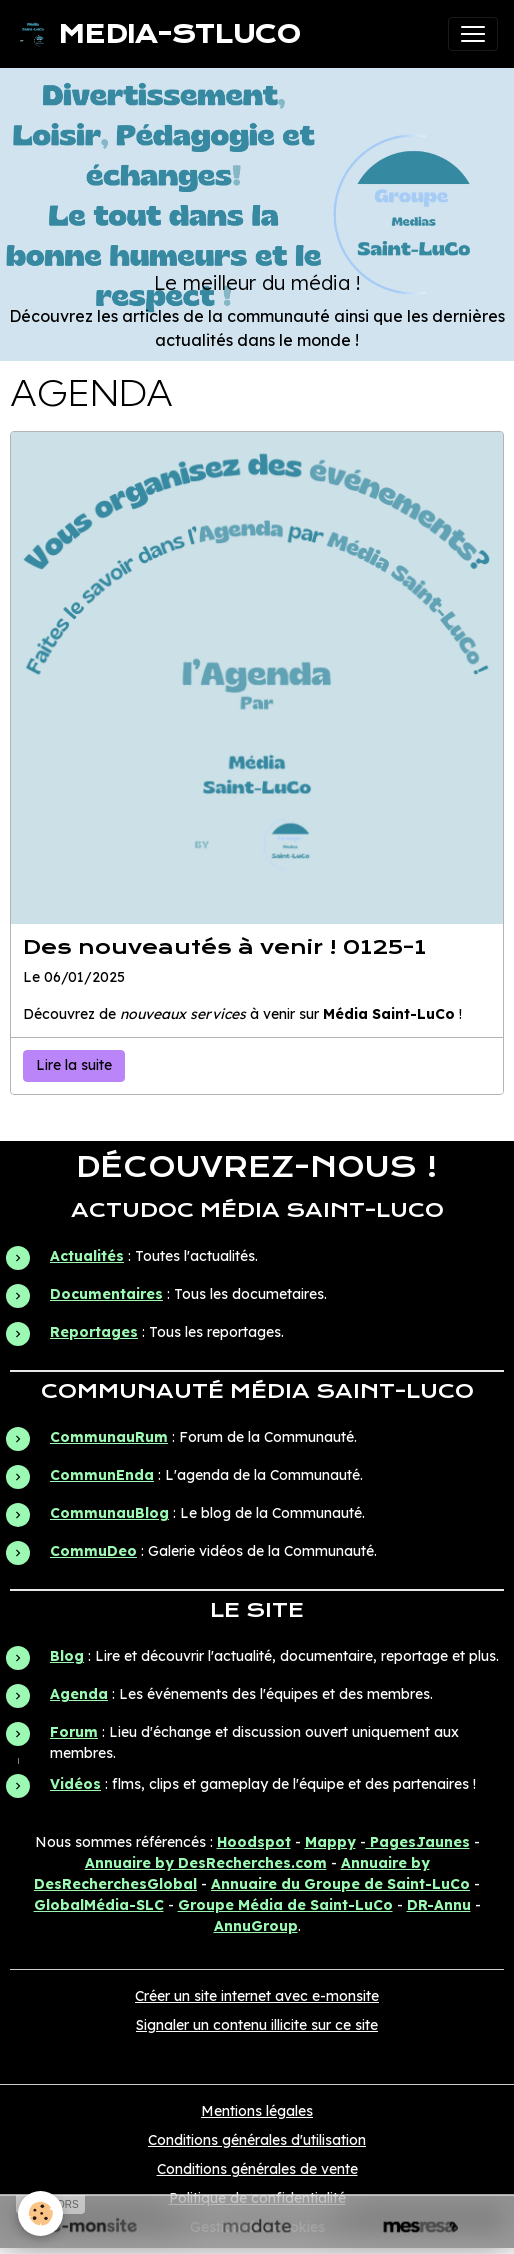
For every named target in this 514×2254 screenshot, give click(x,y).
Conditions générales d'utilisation (257, 2140)
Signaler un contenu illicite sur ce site (257, 2025)
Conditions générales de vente (257, 2169)
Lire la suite (74, 1065)
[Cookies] (40, 2213)
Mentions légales (257, 2111)
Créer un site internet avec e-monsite (257, 1996)
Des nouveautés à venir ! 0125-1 (224, 947)
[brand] (158, 34)
